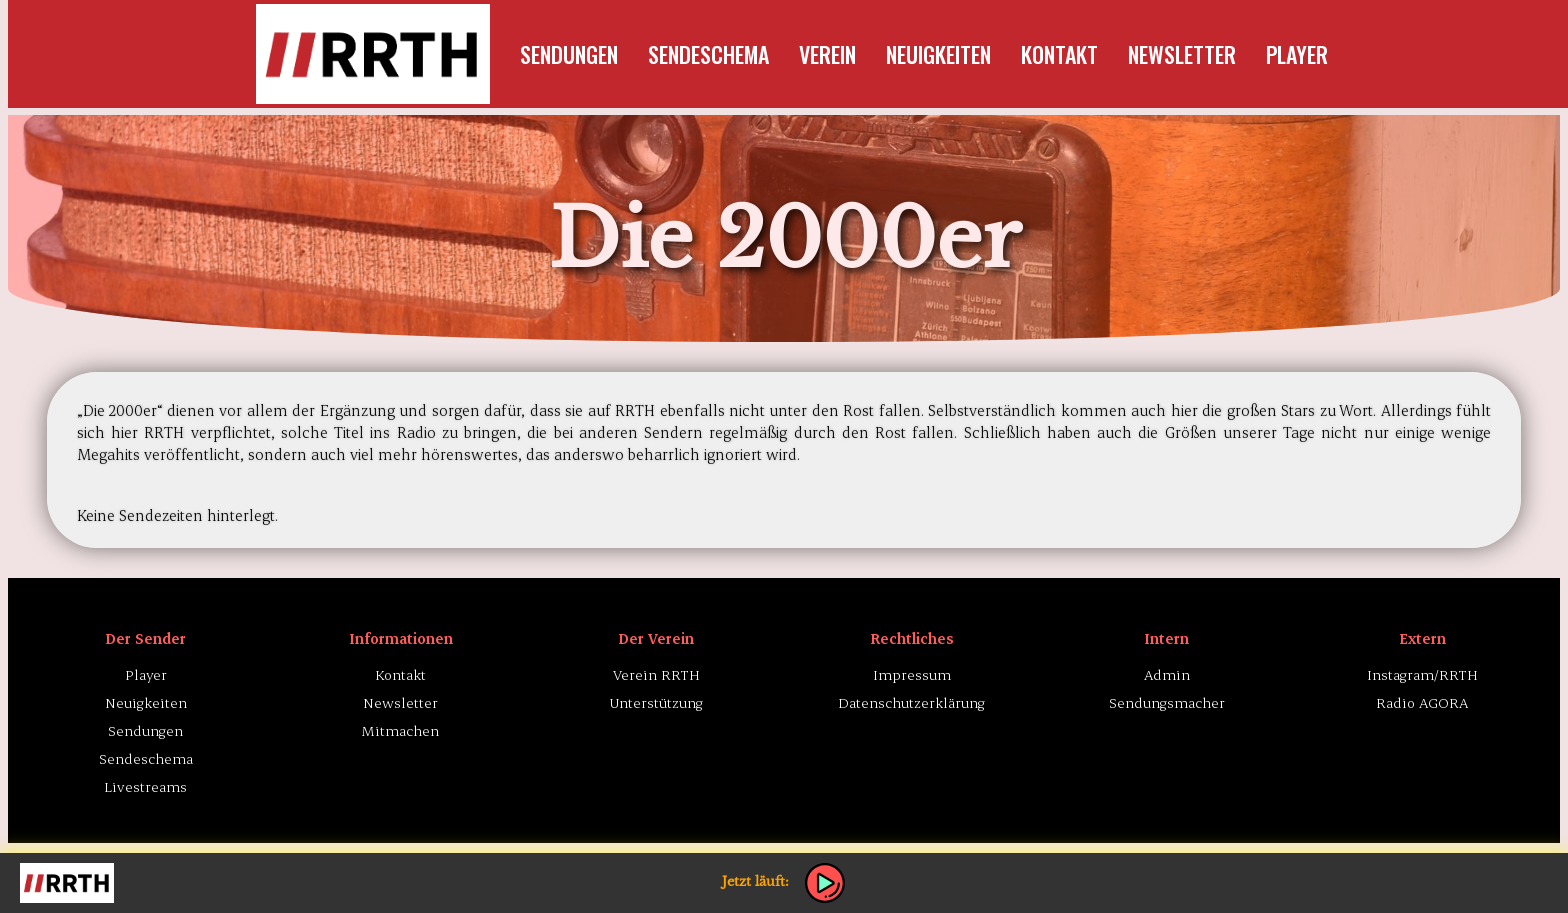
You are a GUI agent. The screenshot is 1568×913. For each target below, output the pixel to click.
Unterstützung (656, 702)
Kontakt (1059, 54)
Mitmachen (400, 730)
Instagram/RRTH (1422, 674)
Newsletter (1182, 54)
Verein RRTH (656, 674)
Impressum (912, 674)
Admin (1167, 674)
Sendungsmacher (1167, 702)
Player (1297, 54)
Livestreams (145, 786)
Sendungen (569, 54)
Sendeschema (708, 54)
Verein (827, 54)
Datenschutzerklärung (911, 702)
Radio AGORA (1422, 702)
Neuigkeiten (938, 54)
